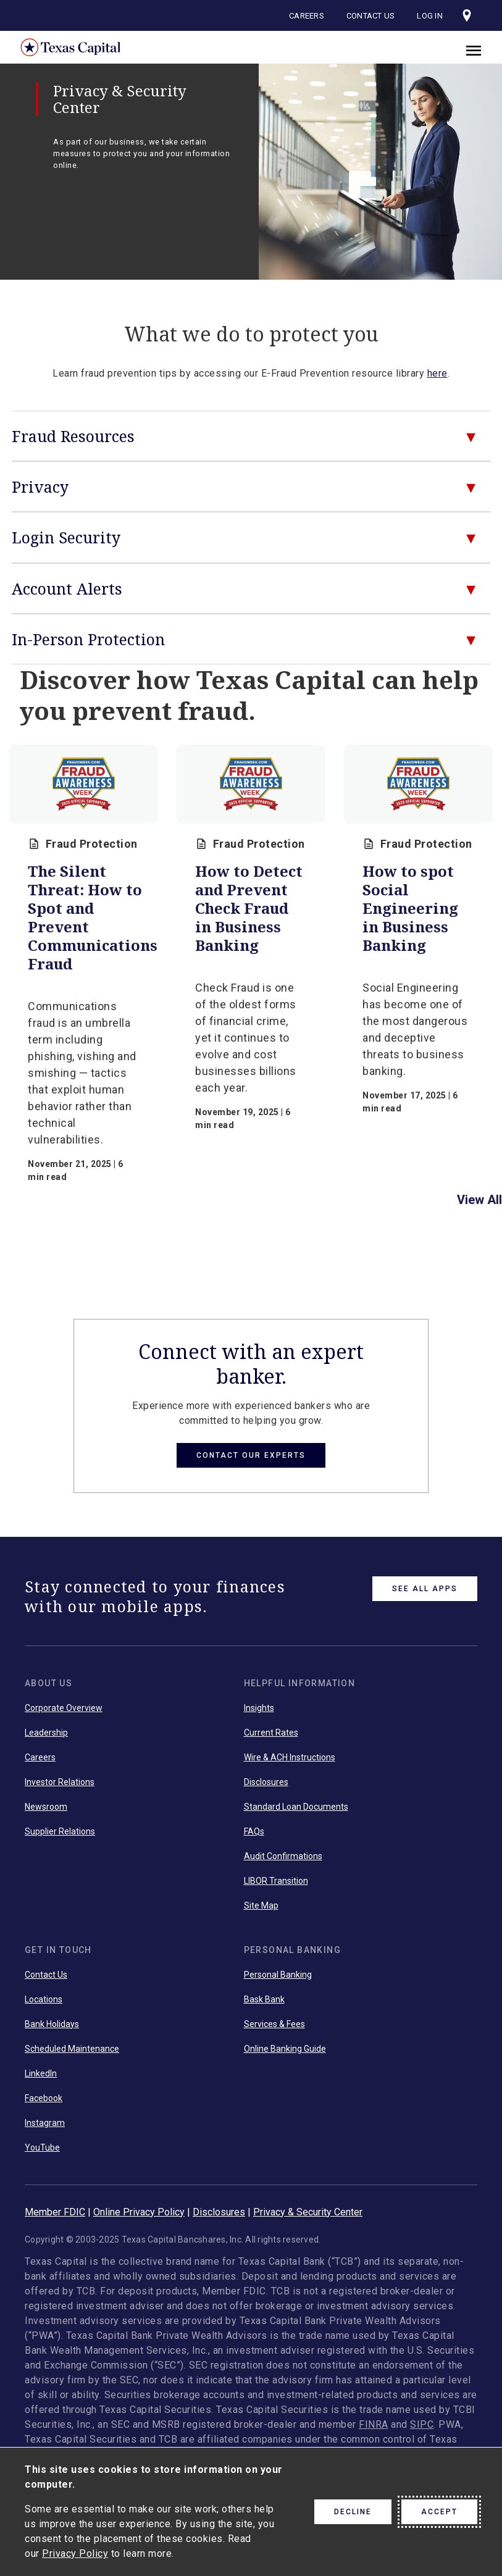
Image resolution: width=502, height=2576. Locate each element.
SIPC (421, 2424)
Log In (430, 15)
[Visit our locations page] (467, 15)
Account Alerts (67, 588)
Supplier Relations (60, 1831)
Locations (43, 1999)
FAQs (254, 1831)
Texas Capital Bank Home (61, 47)
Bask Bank (264, 1999)
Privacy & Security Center (307, 2212)
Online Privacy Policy (139, 2212)
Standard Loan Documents (296, 1807)
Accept (439, 2511)
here (437, 373)
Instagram (45, 2123)
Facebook (43, 2098)
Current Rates (271, 1733)
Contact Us (370, 16)
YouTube (42, 2147)
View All (479, 1200)
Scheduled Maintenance (72, 2049)
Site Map (261, 1905)
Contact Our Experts (251, 1455)
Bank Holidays (52, 2024)
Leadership (46, 1733)
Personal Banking (278, 1975)
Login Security (66, 537)
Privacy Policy (75, 2553)
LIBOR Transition (276, 1881)
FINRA (373, 2424)
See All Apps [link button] (425, 1588)
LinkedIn (41, 2073)
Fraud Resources (73, 435)
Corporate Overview (63, 1708)
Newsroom (46, 1807)
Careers (306, 16)
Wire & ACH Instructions (289, 1757)
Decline (353, 2511)
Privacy (40, 486)
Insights (259, 1708)
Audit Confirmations (283, 1856)
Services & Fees (274, 2024)
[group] (83, 969)
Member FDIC (55, 2212)
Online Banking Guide (285, 2049)
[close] (473, 49)
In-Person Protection (88, 639)
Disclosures (266, 1782)
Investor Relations (59, 1782)
